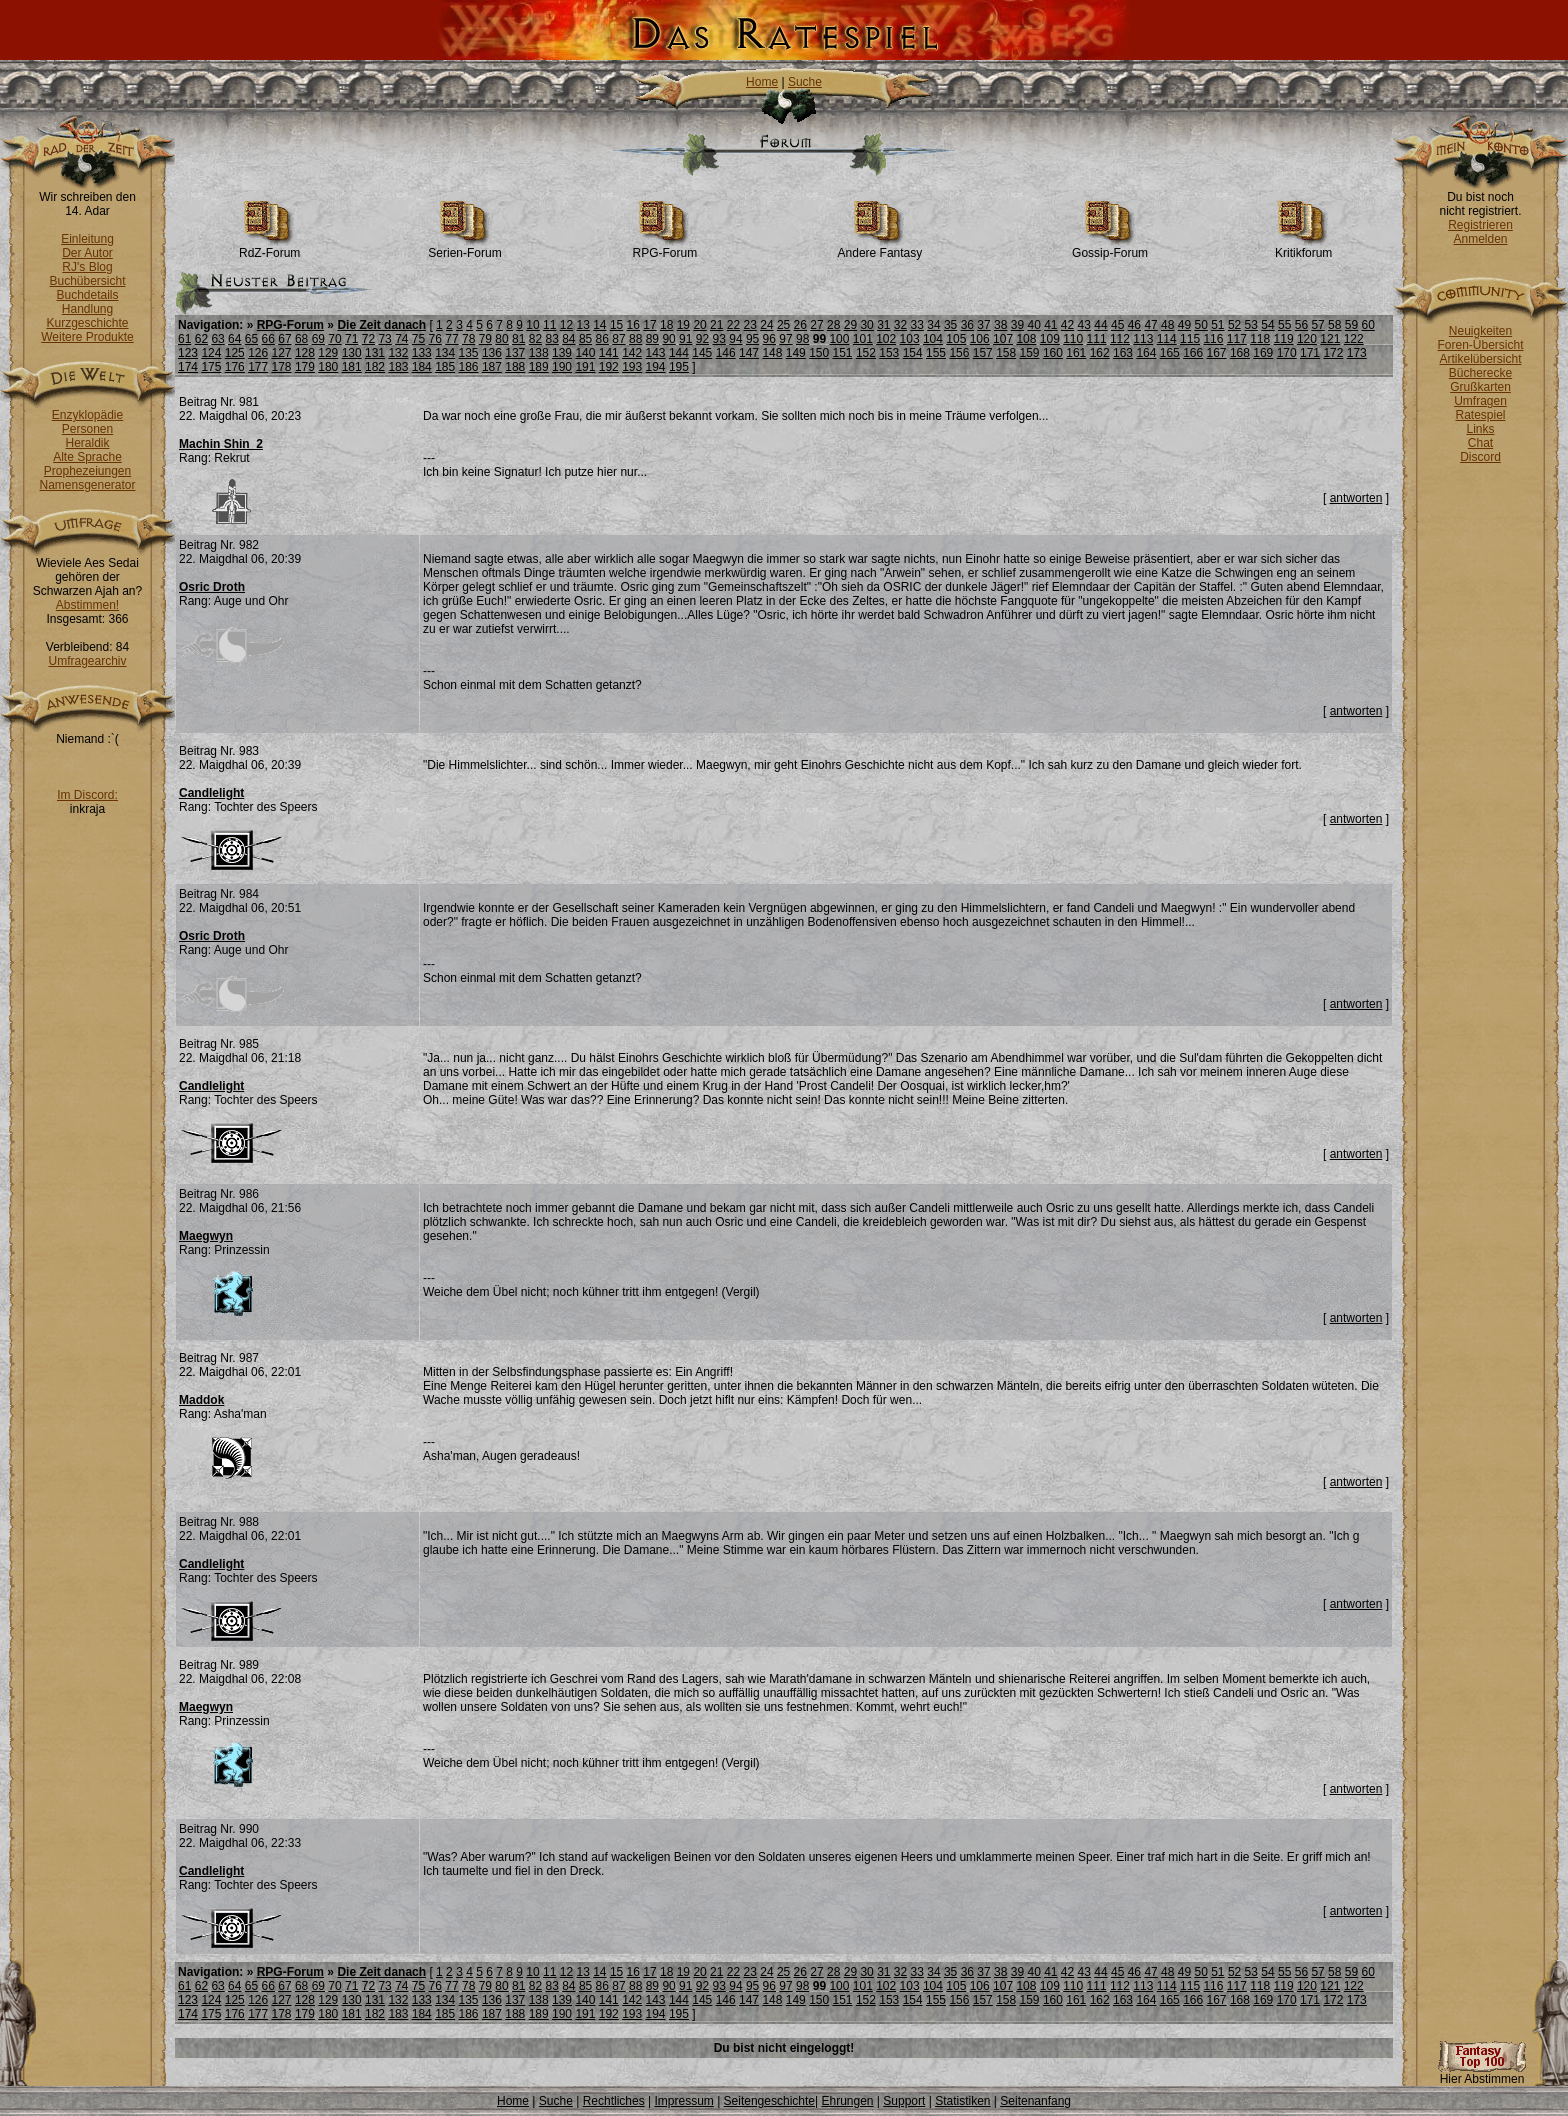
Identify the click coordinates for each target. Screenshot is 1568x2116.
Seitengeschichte (769, 2101)
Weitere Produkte (87, 337)
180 (328, 367)
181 (352, 367)
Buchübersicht (87, 281)
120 (1307, 339)
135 (469, 353)
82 (535, 339)
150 (819, 353)
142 (632, 353)
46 (1134, 325)
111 (1097, 339)
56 (1301, 325)
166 (1193, 353)
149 (796, 353)
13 (582, 325)
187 (492, 367)
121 (1330, 339)
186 (469, 367)
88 (635, 339)
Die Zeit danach (381, 325)
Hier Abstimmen (1482, 2073)
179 (305, 367)
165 (1170, 353)
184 (422, 367)
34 (933, 325)
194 (656, 367)
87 (618, 339)
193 (632, 367)
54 (1267, 325)
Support (904, 2101)
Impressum (683, 2101)
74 (401, 339)
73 (384, 339)
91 (685, 339)
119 (1284, 339)
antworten (1356, 498)
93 (719, 339)
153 (889, 353)
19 (683, 325)
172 (1333, 353)
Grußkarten (1480, 387)
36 (967, 325)
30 (866, 325)
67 (284, 339)
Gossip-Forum (1110, 247)
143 (656, 353)
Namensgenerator (87, 485)
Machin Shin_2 (221, 444)
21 (716, 325)
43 (1084, 325)
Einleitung (87, 239)
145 (702, 353)
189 (539, 367)
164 (1146, 353)
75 (418, 339)
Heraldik (87, 443)
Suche (805, 82)
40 (1033, 325)
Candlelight (211, 793)
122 (1354, 339)
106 (980, 339)
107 (1003, 339)
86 (602, 339)
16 (633, 325)
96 (769, 339)
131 (375, 353)
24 (766, 325)
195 (679, 367)
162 (1100, 353)
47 (1150, 325)
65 (251, 339)
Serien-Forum (464, 247)
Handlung (87, 309)
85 (585, 339)
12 (566, 325)
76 (435, 339)
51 (1217, 325)
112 (1120, 339)
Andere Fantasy (880, 247)
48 (1167, 325)
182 (375, 367)
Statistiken (962, 2101)
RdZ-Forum (269, 247)
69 (318, 339)
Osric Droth (212, 587)
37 (983, 325)
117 (1237, 339)
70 (334, 339)
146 (726, 353)
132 (398, 353)
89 (652, 339)
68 (301, 339)
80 (501, 339)
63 (217, 339)
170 (1287, 353)
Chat (1480, 443)
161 (1076, 353)
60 (1368, 325)
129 (328, 353)
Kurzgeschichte (87, 323)
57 (1317, 325)
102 (886, 339)
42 (1067, 325)
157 (983, 353)
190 (562, 367)
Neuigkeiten (1480, 331)
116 (1213, 339)
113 (1143, 339)
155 (936, 353)
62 (201, 339)
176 (235, 367)
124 (211, 353)
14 (599, 325)
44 (1100, 325)
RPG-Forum (665, 247)
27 (816, 325)
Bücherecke (1480, 373)
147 (749, 353)
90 (668, 339)
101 (863, 339)
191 (585, 367)
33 (917, 325)
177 (258, 367)
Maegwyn (206, 1236)
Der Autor (87, 253)
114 (1167, 339)
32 (900, 325)
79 (485, 339)
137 (515, 353)
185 (445, 367)
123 (188, 353)
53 (1251, 325)
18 (666, 325)
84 (568, 339)
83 (551, 339)
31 (883, 325)
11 (549, 325)
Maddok (201, 1400)
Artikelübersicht (1480, 359)
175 (211, 367)
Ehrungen (847, 2101)
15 (616, 325)
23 (750, 325)
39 (1017, 325)
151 (843, 353)
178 (282, 367)
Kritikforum (1303, 247)
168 (1240, 353)
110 (1073, 339)
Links (1480, 429)
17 (649, 325)
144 (679, 353)
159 (1030, 353)
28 (833, 325)
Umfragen (1480, 401)
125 (235, 353)
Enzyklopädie (87, 415)
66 (268, 339)
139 (562, 353)
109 (1050, 339)
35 (950, 325)
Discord (1480, 457)
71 (351, 339)
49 (1184, 325)
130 (352, 353)
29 (850, 325)
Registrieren (1480, 225)
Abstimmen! (87, 605)
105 (956, 339)
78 (468, 339)
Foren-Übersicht (1480, 345)
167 (1217, 353)
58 (1334, 325)
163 (1123, 353)
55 (1284, 325)
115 (1190, 339)
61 (184, 339)
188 (515, 367)
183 (398, 367)
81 (518, 339)
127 (282, 353)
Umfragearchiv (87, 661)
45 (1117, 325)
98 (802, 339)
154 (913, 353)
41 (1050, 325)
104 (933, 339)
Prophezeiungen (87, 471)
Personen (87, 429)
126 (258, 353)
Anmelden (1480, 239)
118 (1260, 339)
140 (585, 353)
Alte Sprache (87, 457)
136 (492, 353)
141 (609, 353)
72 (368, 339)
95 (752, 339)
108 (1026, 339)
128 (305, 353)
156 (959, 353)
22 (733, 325)
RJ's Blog (87, 267)
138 (539, 353)
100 (839, 339)
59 (1351, 325)
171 (1310, 353)
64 (234, 339)
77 (451, 339)
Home (762, 82)
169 (1263, 353)
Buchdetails (87, 295)
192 (609, 367)
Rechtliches (614, 2101)
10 (532, 325)
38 (1000, 325)
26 (800, 325)
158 (1006, 353)
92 (702, 339)
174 (188, 367)
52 (1234, 325)
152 (866, 353)
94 (735, 339)
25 (783, 325)
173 (1357, 353)
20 (699, 325)
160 (1053, 353)
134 (445, 353)
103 (910, 339)
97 (785, 339)
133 (422, 353)
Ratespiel (1480, 415)
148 (772, 353)
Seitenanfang (1035, 2101)
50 (1200, 325)
